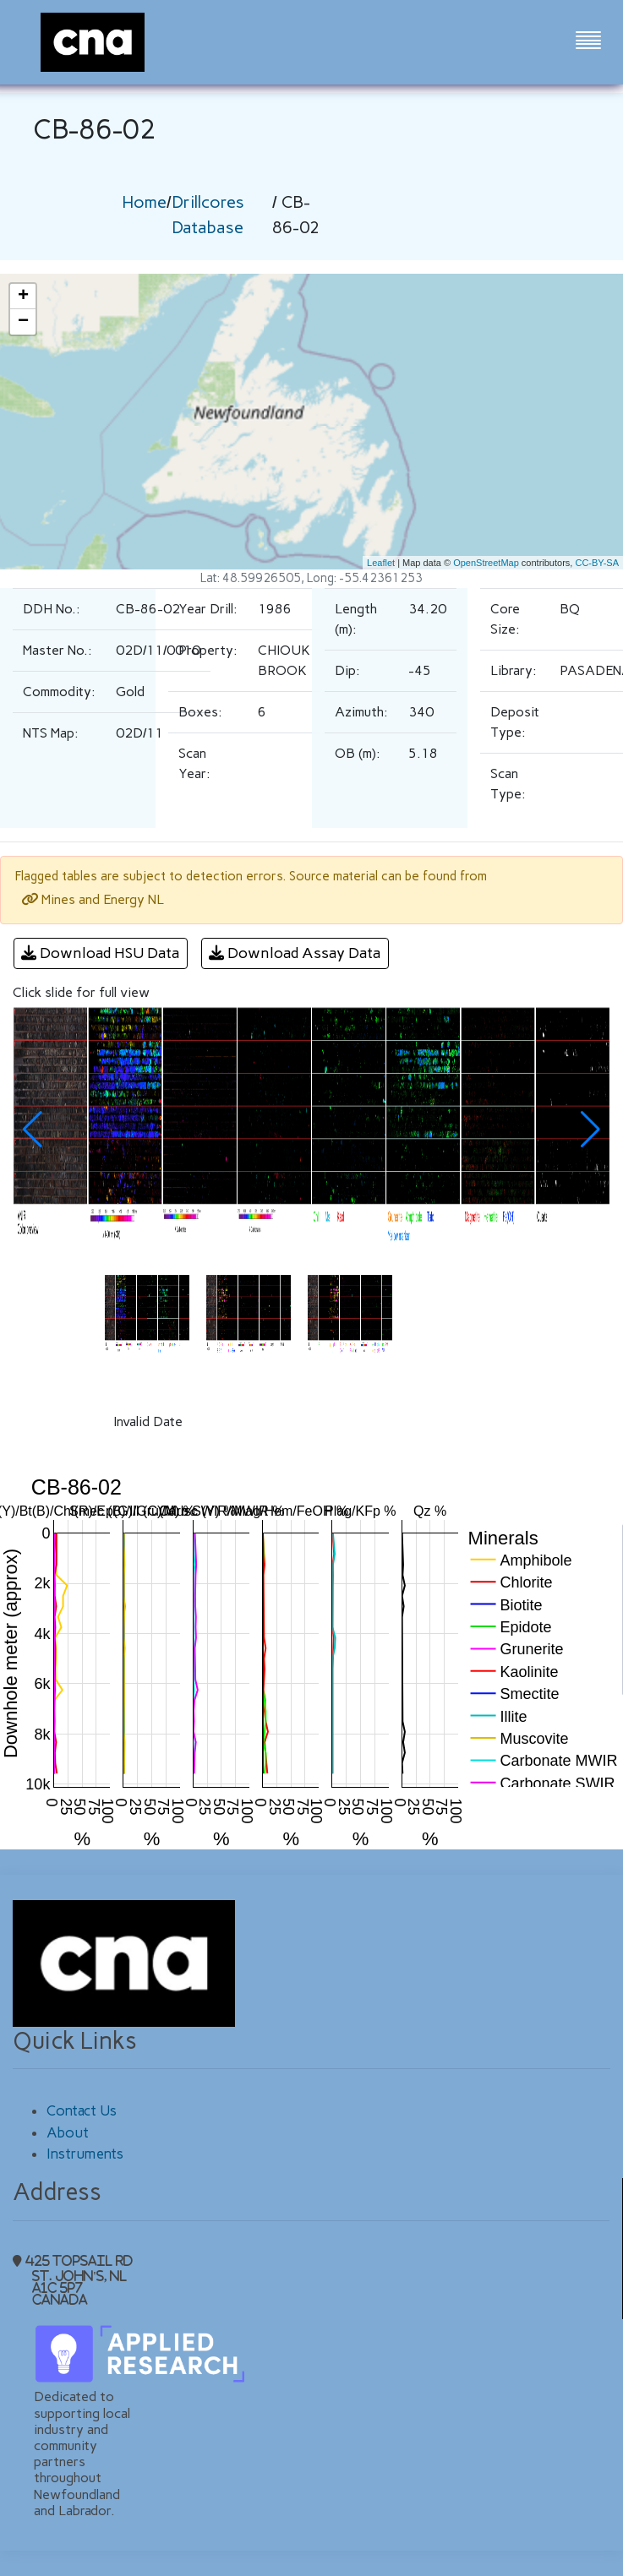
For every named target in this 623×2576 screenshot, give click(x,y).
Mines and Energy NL (92, 899)
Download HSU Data (100, 953)
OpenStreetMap (486, 563)
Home (144, 202)
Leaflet (381, 563)
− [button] (23, 322)
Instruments (84, 2153)
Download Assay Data (295, 953)
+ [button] (23, 296)
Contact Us (81, 2110)
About (67, 2132)
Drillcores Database (208, 214)
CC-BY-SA (597, 563)
